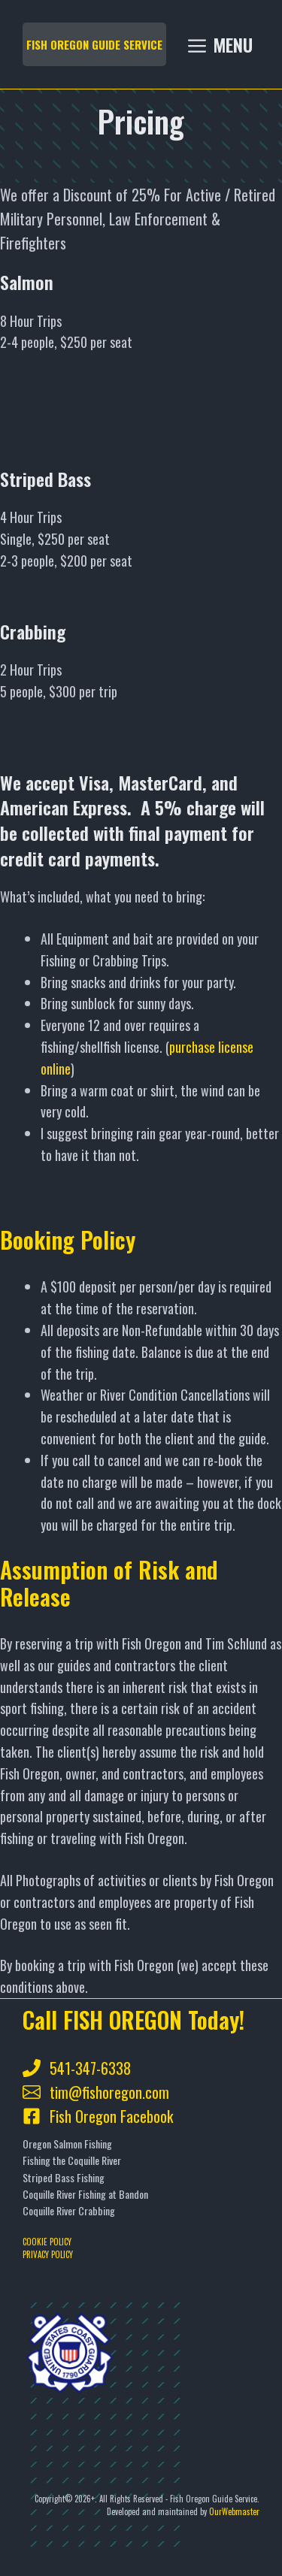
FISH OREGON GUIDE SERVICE (94, 44)
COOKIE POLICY (47, 2242)
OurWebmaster (234, 2511)
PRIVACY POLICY (48, 2254)
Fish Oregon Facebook (111, 2116)
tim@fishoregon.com (109, 2092)
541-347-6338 (90, 2068)
